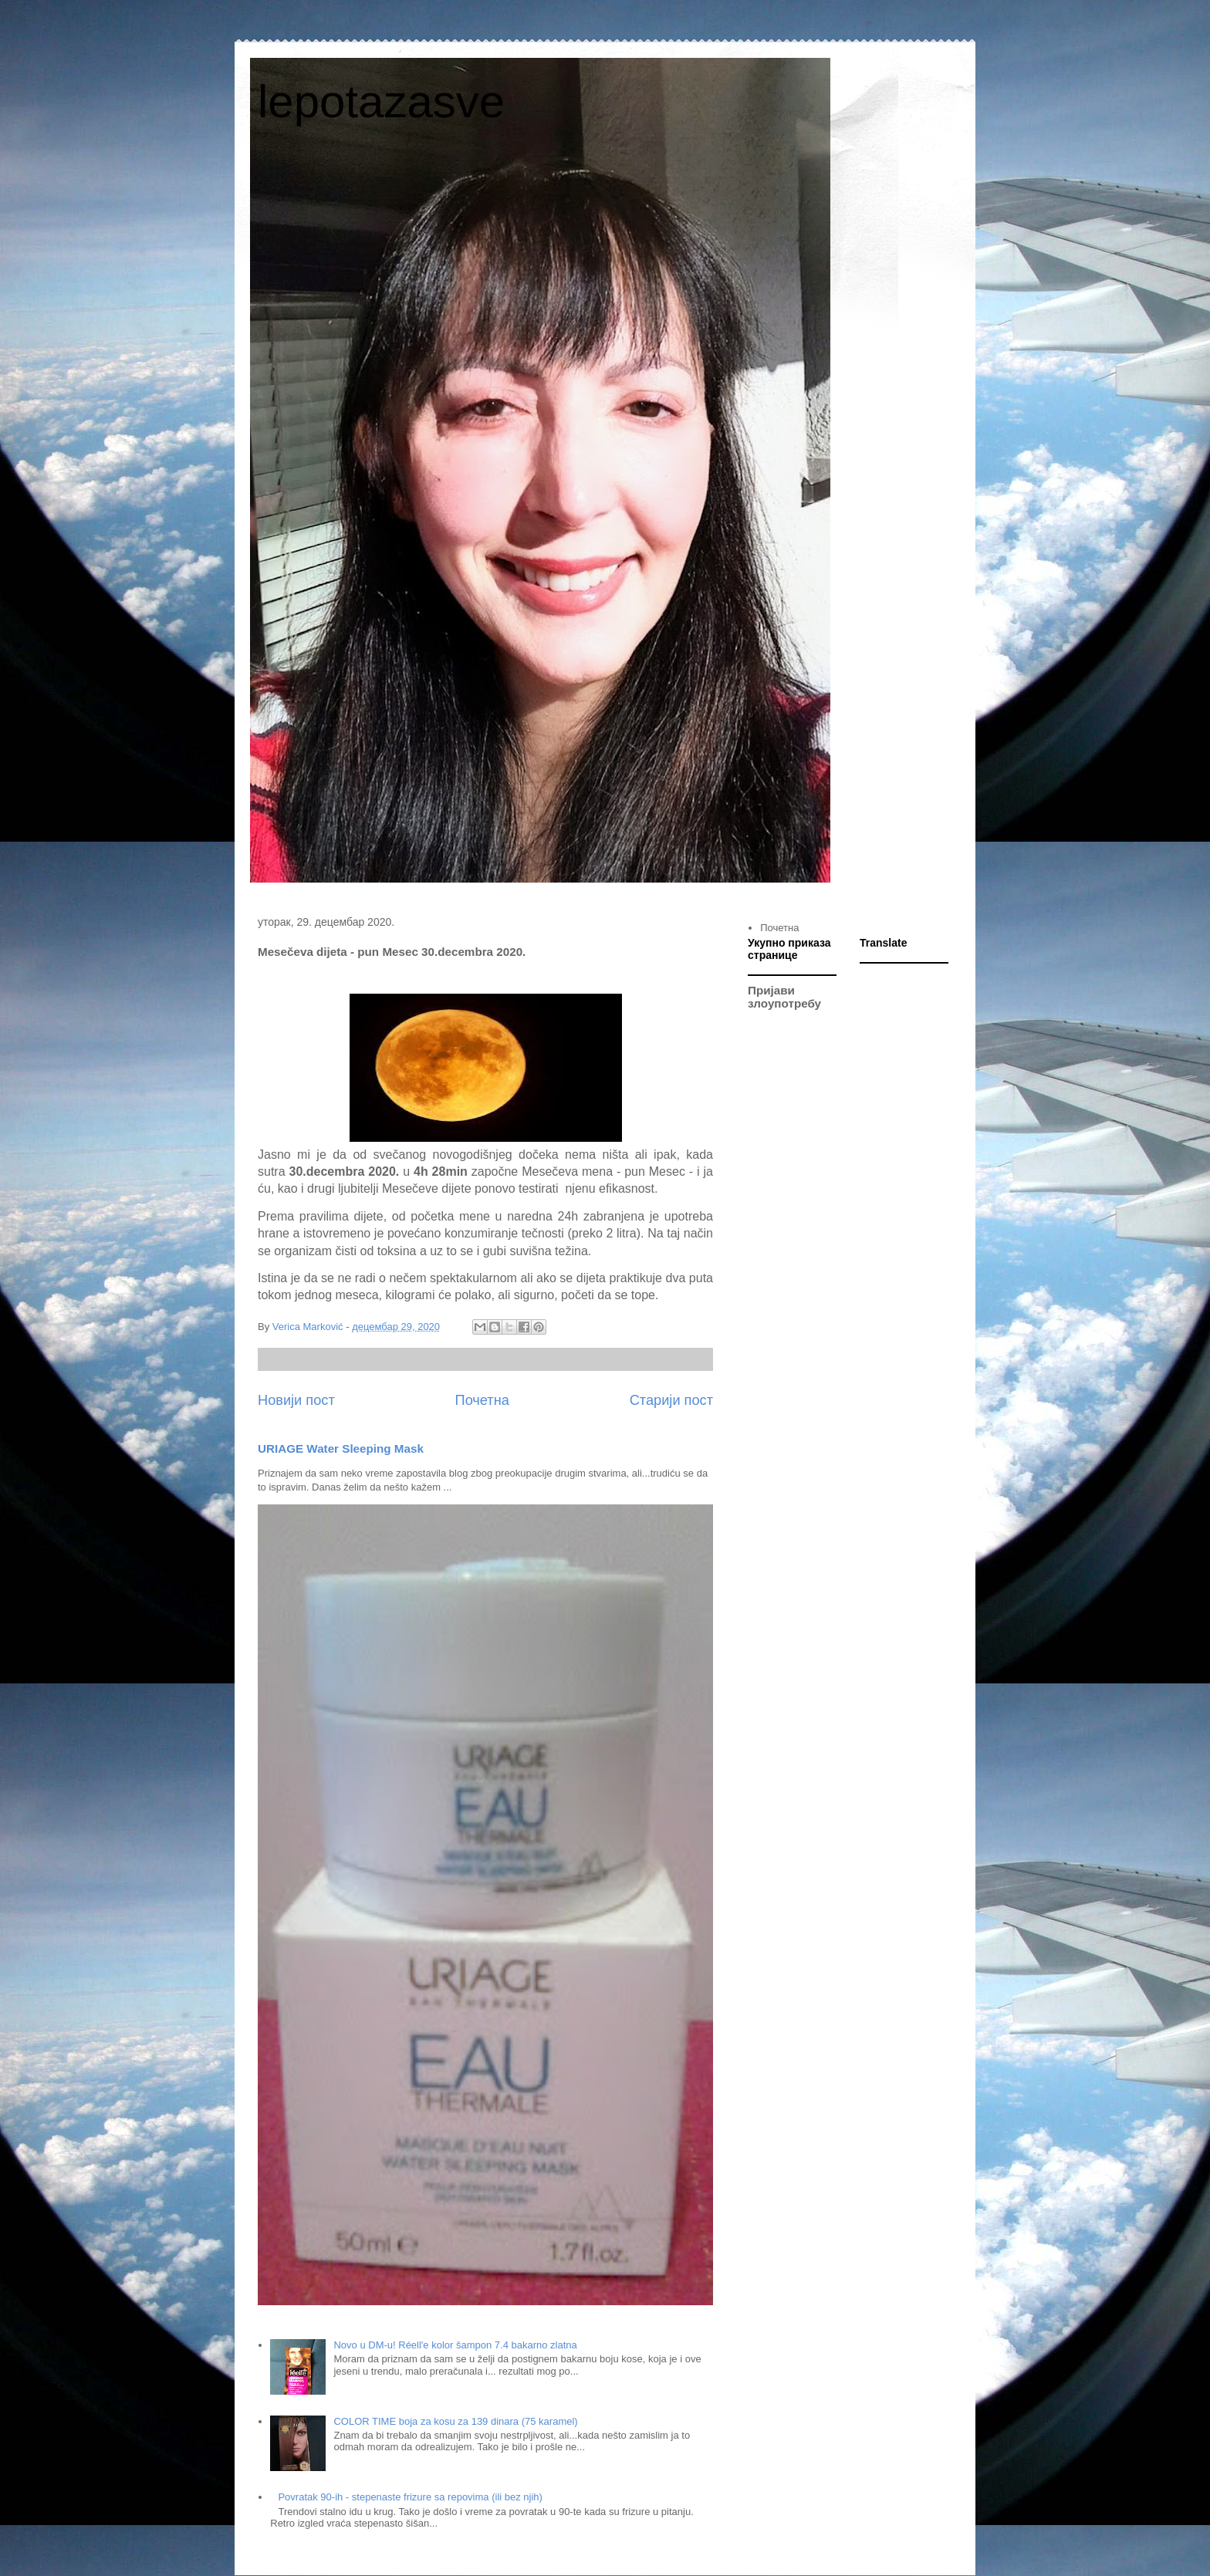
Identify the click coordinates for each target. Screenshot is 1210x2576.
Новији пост (296, 1400)
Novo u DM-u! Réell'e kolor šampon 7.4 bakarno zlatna (454, 2345)
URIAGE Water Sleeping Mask (341, 1448)
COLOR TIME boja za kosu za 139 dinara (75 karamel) (455, 2421)
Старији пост (671, 1400)
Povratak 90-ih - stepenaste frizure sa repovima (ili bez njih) (410, 2497)
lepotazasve (381, 101)
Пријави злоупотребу (784, 997)
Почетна (482, 1400)
